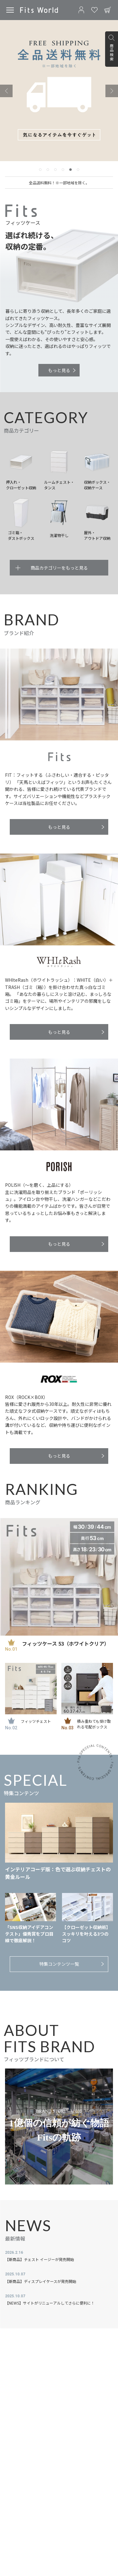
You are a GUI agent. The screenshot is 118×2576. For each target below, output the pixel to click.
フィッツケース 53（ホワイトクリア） (65, 1643)
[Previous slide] (6, 91)
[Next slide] (111, 91)
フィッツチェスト (36, 1721)
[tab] (40, 169)
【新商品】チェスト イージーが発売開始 (39, 2259)
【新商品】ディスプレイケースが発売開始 (40, 2281)
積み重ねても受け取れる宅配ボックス (94, 1723)
